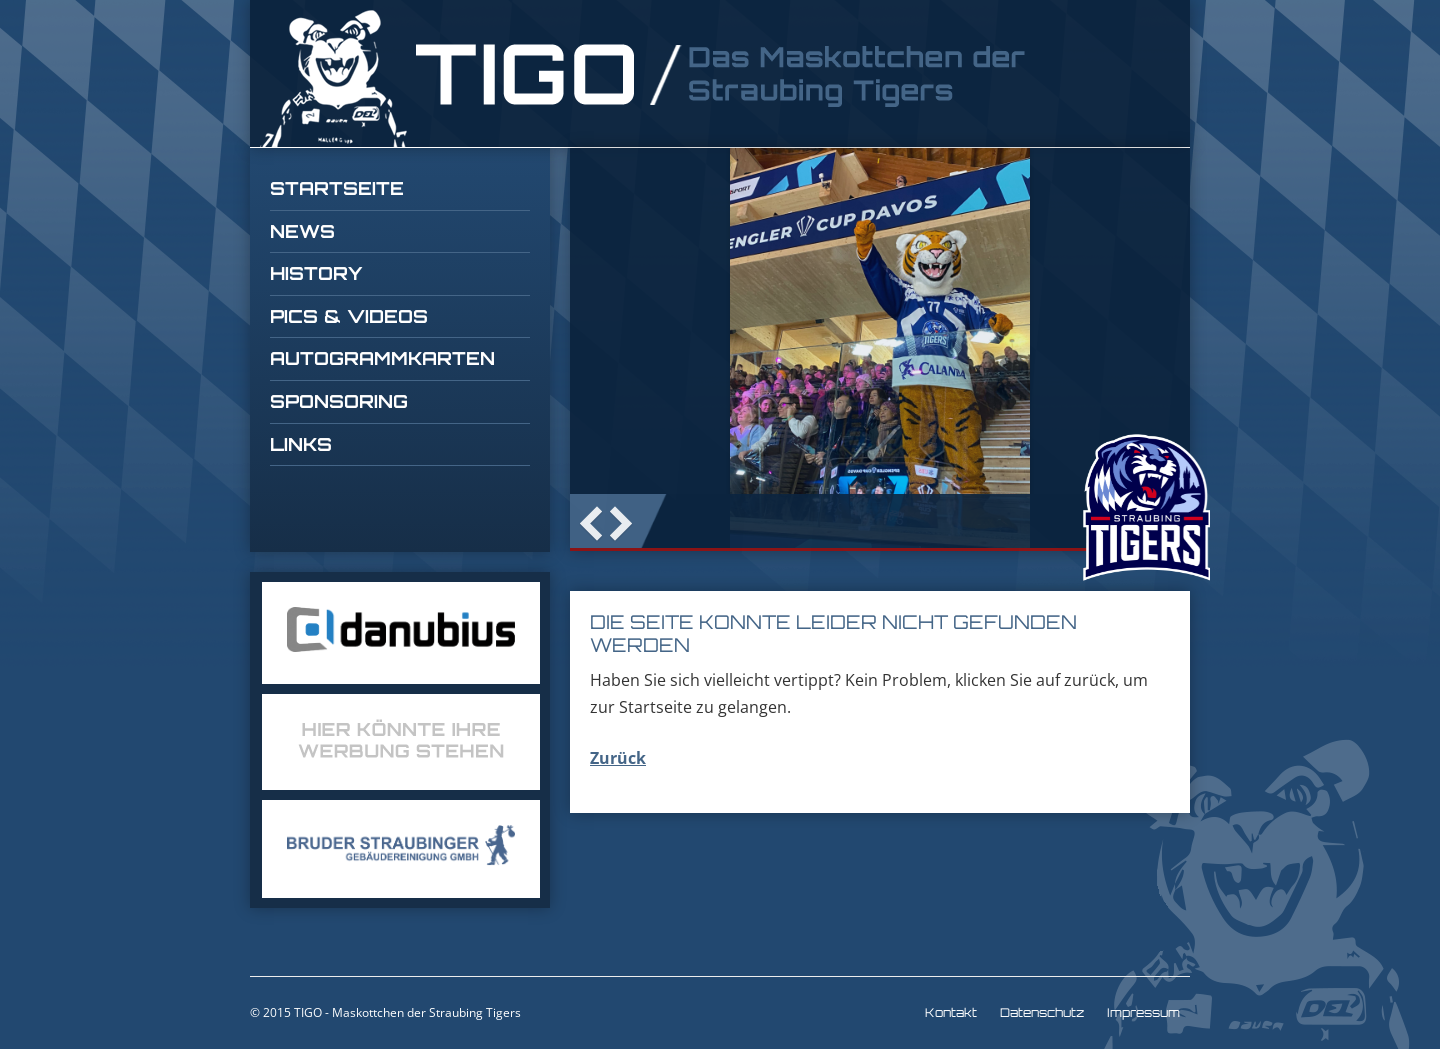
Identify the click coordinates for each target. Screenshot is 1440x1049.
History (316, 273)
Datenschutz (1042, 1012)
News (302, 231)
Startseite (337, 188)
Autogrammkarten (382, 358)
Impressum (1143, 1012)
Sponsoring (339, 401)
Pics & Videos (349, 316)
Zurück (618, 758)
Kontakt (951, 1012)
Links (301, 444)
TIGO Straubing (645, 78)
